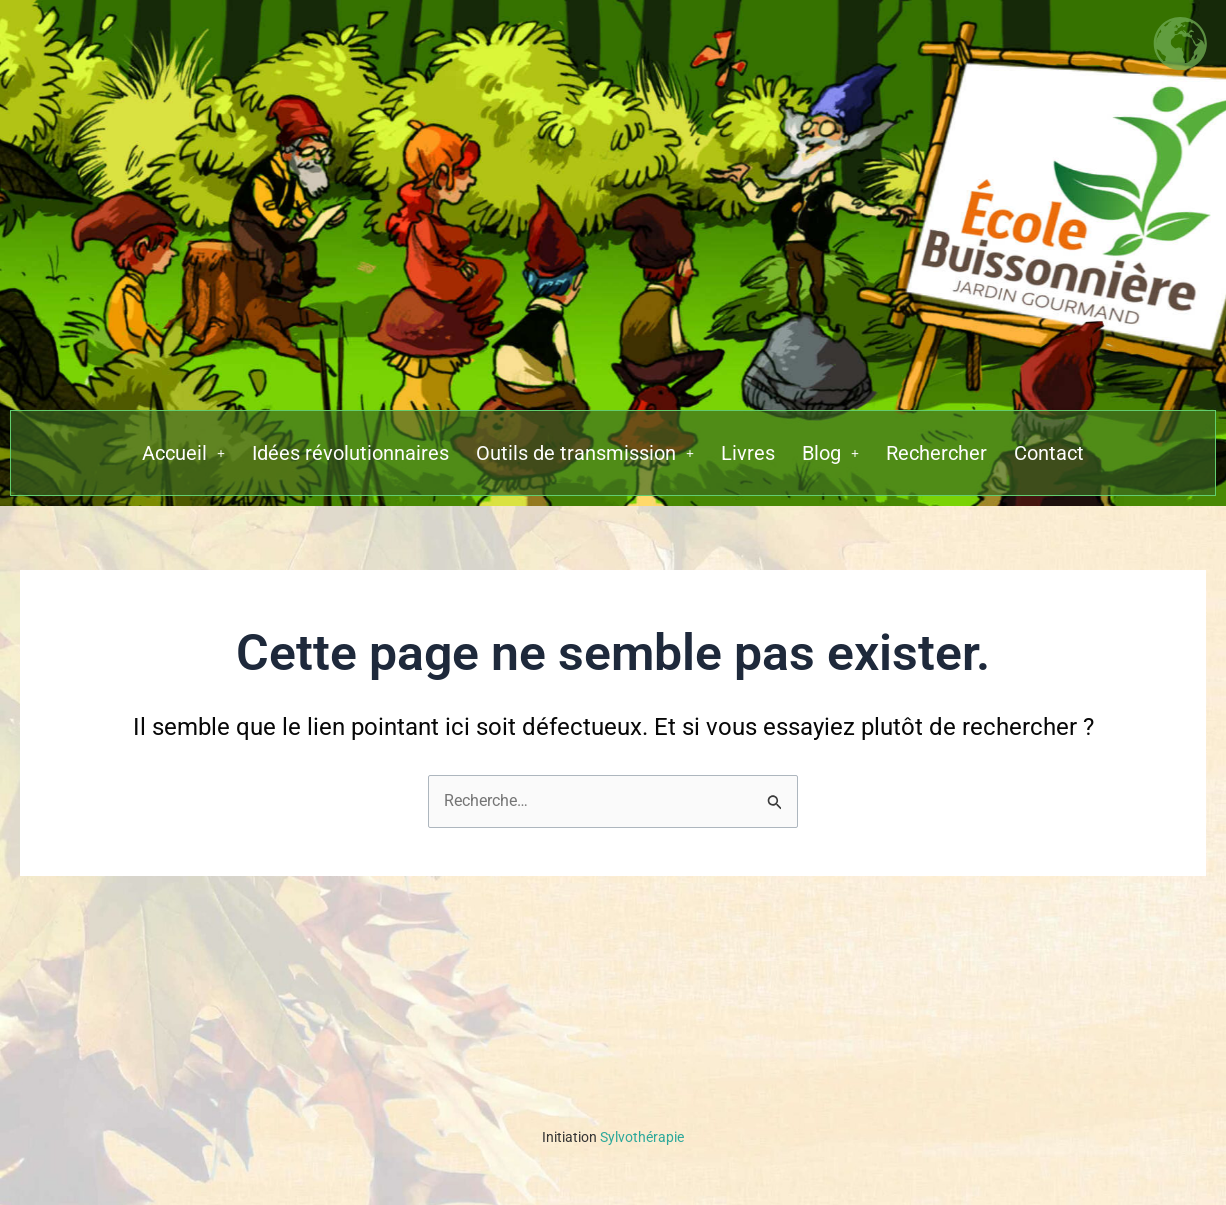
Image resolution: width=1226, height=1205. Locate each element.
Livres (748, 453)
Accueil (183, 453)
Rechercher (936, 453)
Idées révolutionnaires (350, 453)
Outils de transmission (585, 453)
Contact (1049, 453)
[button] (183, 453)
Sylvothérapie (613, 1137)
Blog (830, 453)
